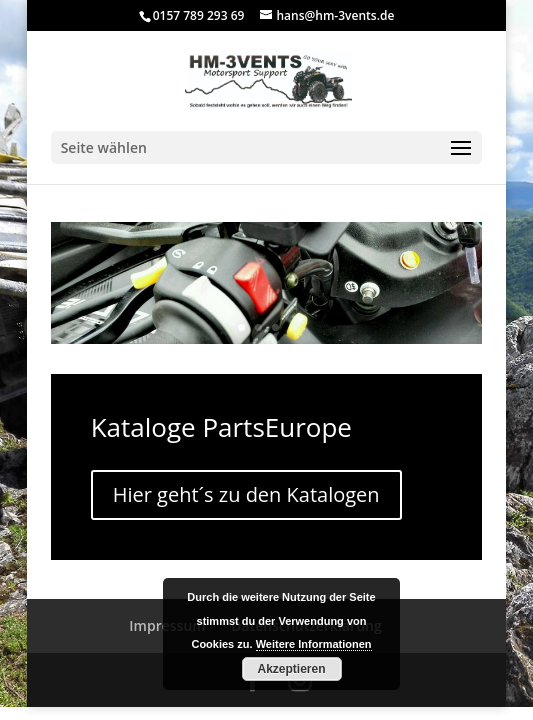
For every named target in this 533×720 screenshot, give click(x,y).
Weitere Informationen (314, 644)
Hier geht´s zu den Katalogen (246, 494)
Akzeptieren (291, 669)
